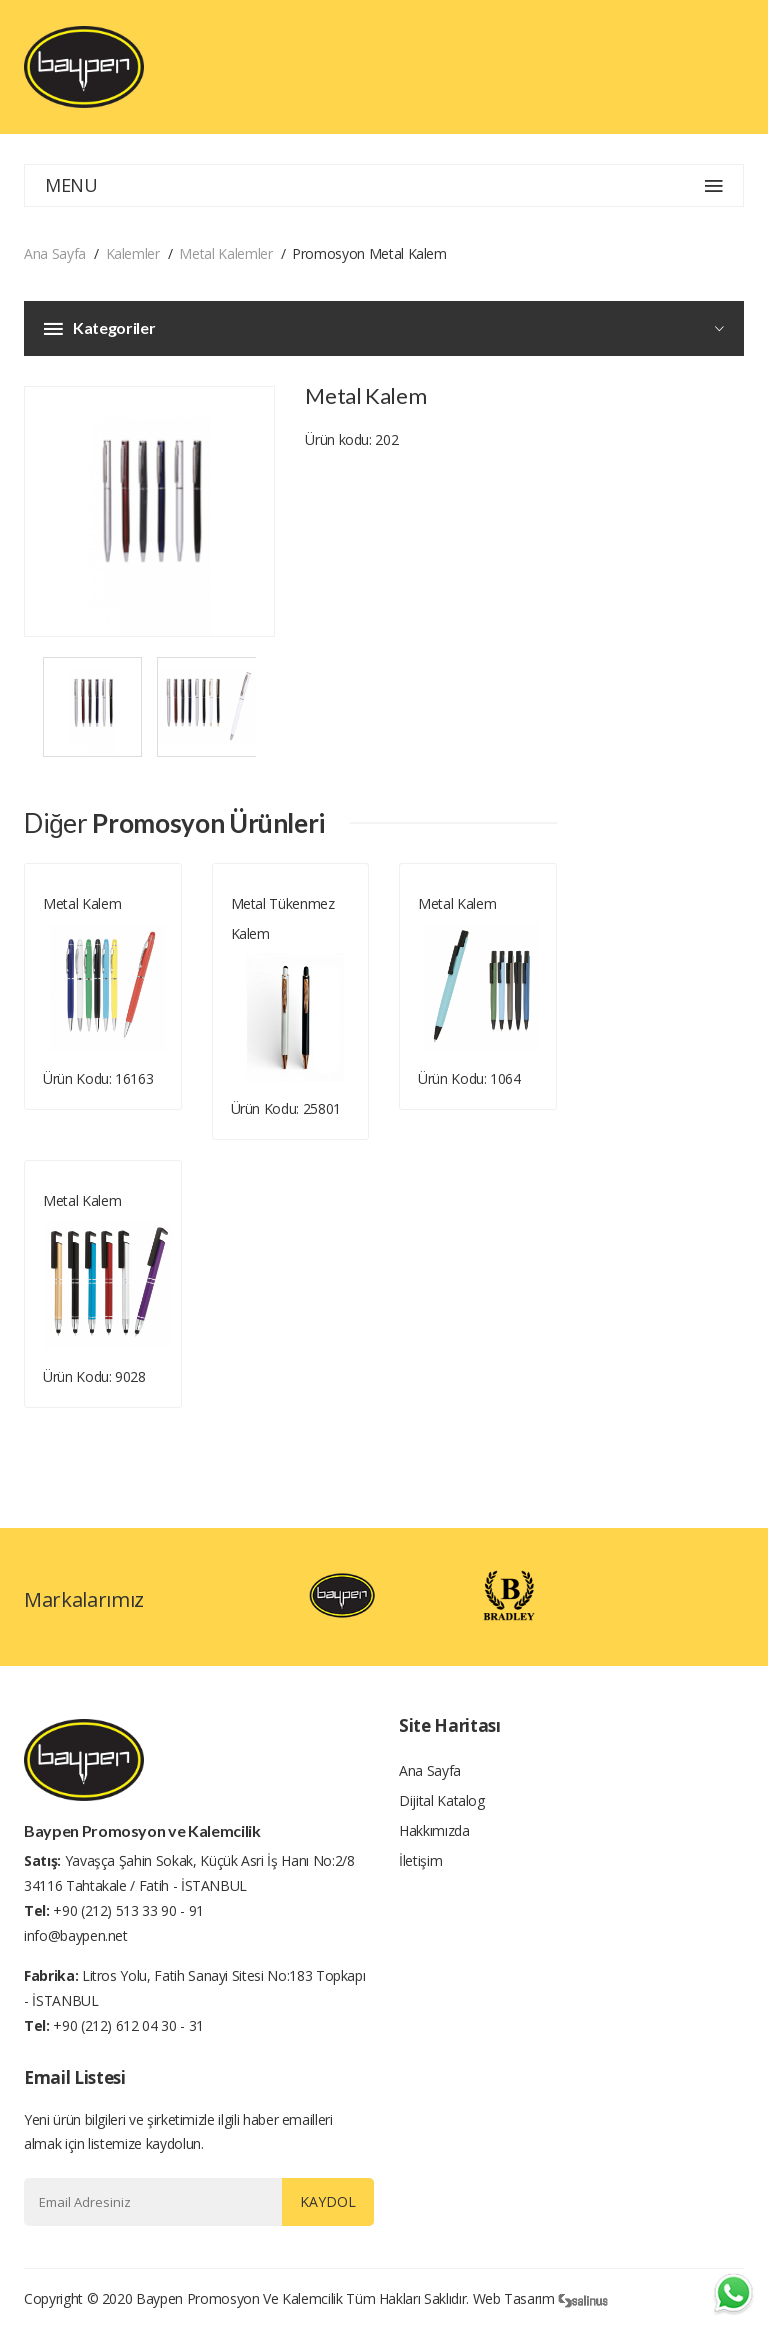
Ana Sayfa (55, 253)
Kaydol (328, 2201)
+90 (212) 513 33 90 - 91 (128, 1910)
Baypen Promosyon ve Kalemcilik (239, 2298)
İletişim (420, 1860)
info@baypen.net (76, 1935)
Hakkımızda (434, 1830)
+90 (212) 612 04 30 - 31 (128, 2025)
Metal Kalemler (225, 253)
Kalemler (133, 253)
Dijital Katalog (442, 1800)
